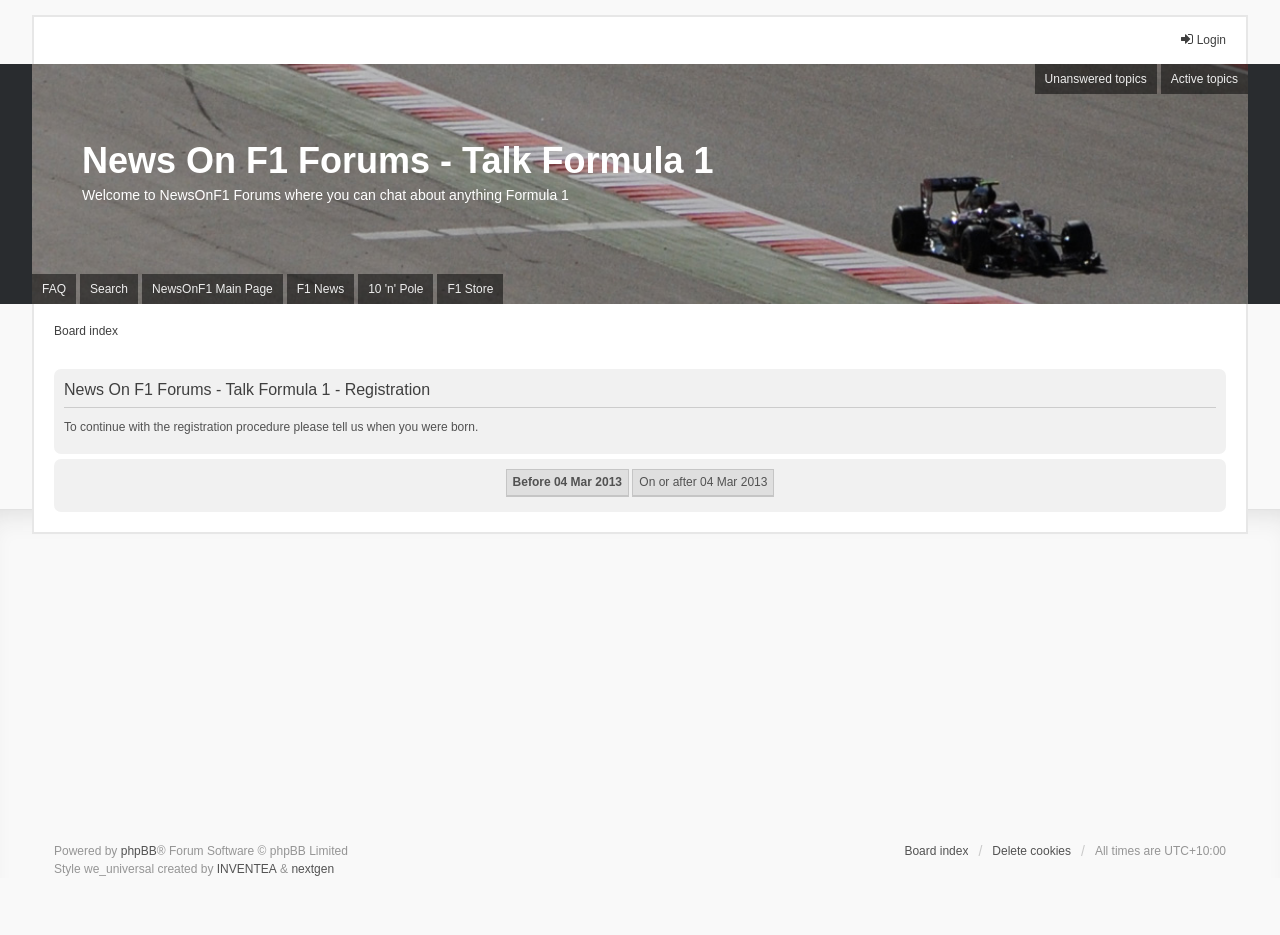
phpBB (139, 851)
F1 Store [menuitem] (470, 289)
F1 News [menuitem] (320, 289)
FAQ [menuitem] (54, 289)
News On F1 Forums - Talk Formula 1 (397, 160)
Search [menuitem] (109, 289)
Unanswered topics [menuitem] (1096, 79)
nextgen (312, 869)
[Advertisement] (640, 692)
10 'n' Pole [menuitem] (395, 289)
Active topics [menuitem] (1204, 79)
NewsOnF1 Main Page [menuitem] (212, 289)
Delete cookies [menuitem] (1031, 851)
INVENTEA (247, 869)
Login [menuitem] (1202, 39)
